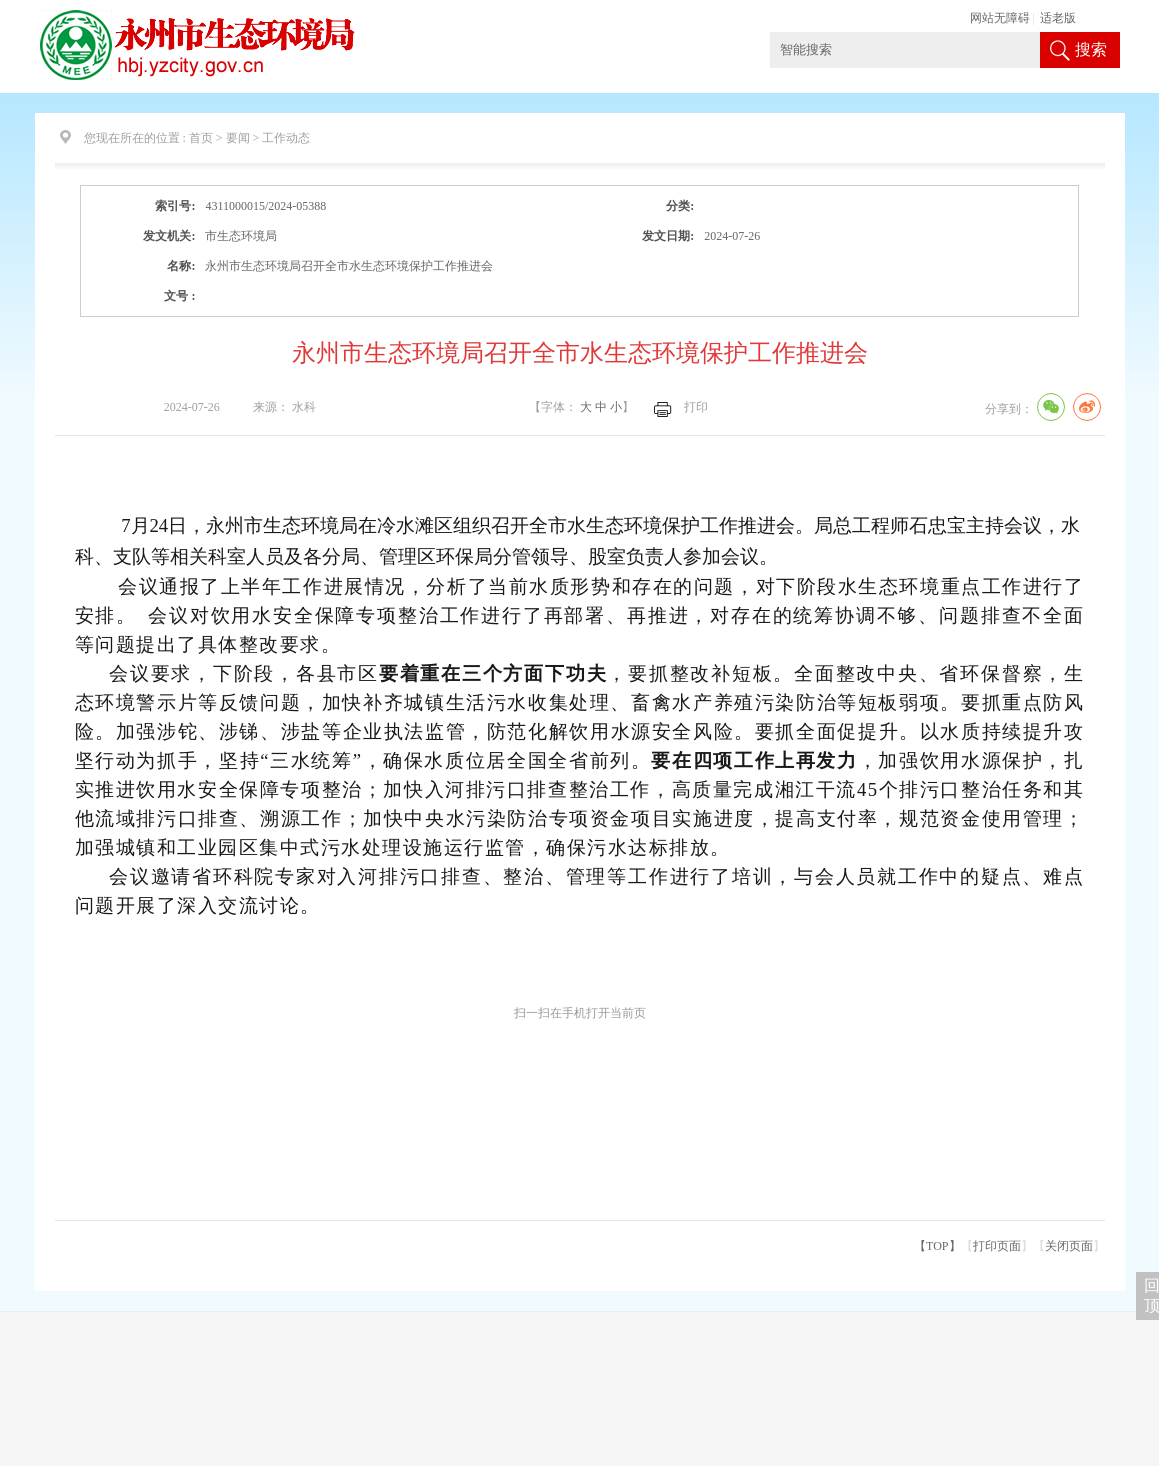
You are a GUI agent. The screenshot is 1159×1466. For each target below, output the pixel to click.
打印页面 (997, 1246)
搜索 (1091, 49)
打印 (696, 407)
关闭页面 (1069, 1246)
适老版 (1058, 18)
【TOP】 (937, 1246)
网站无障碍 (1000, 18)
